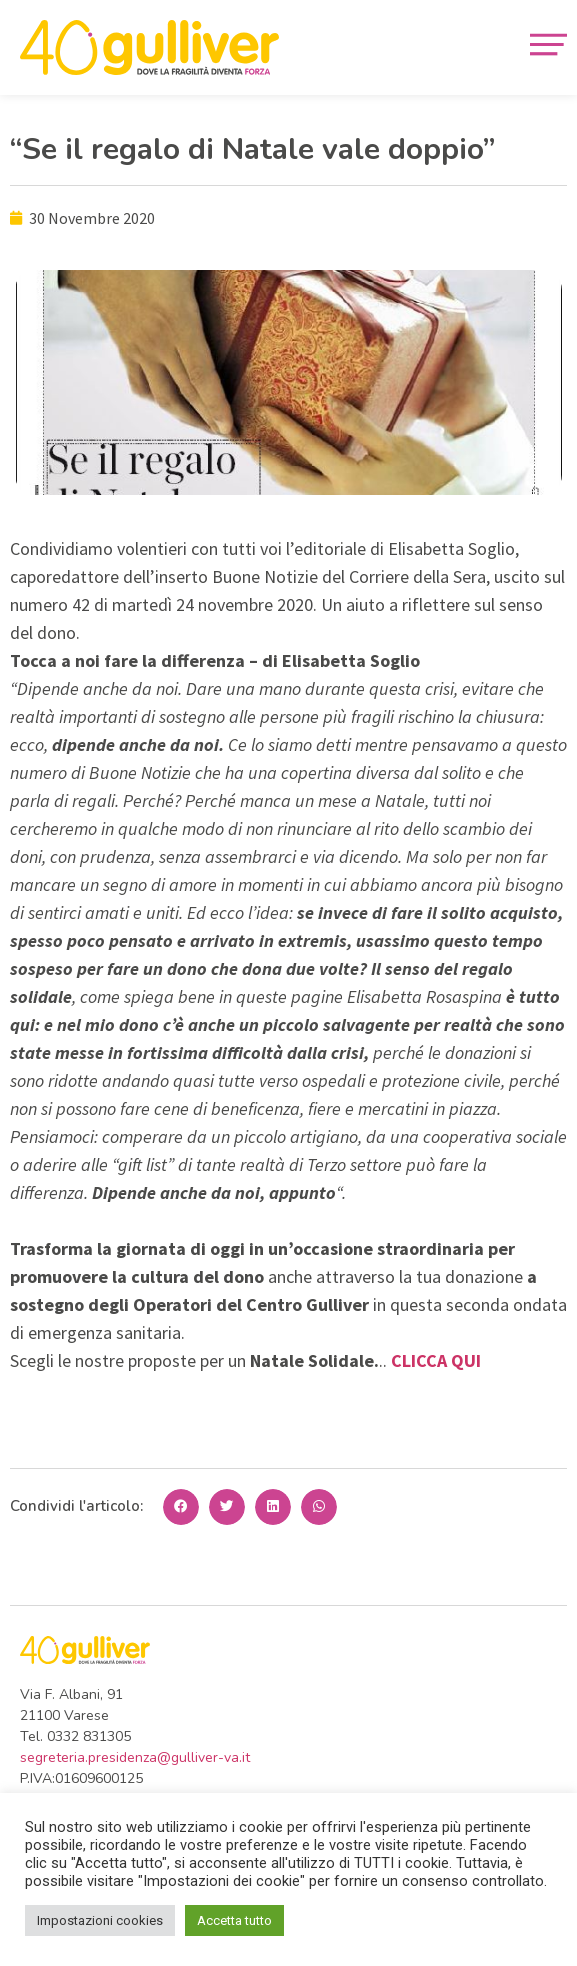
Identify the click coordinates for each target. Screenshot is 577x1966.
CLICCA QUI (436, 1360)
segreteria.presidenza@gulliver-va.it (135, 1757)
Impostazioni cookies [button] (100, 1920)
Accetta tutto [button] (234, 1920)
